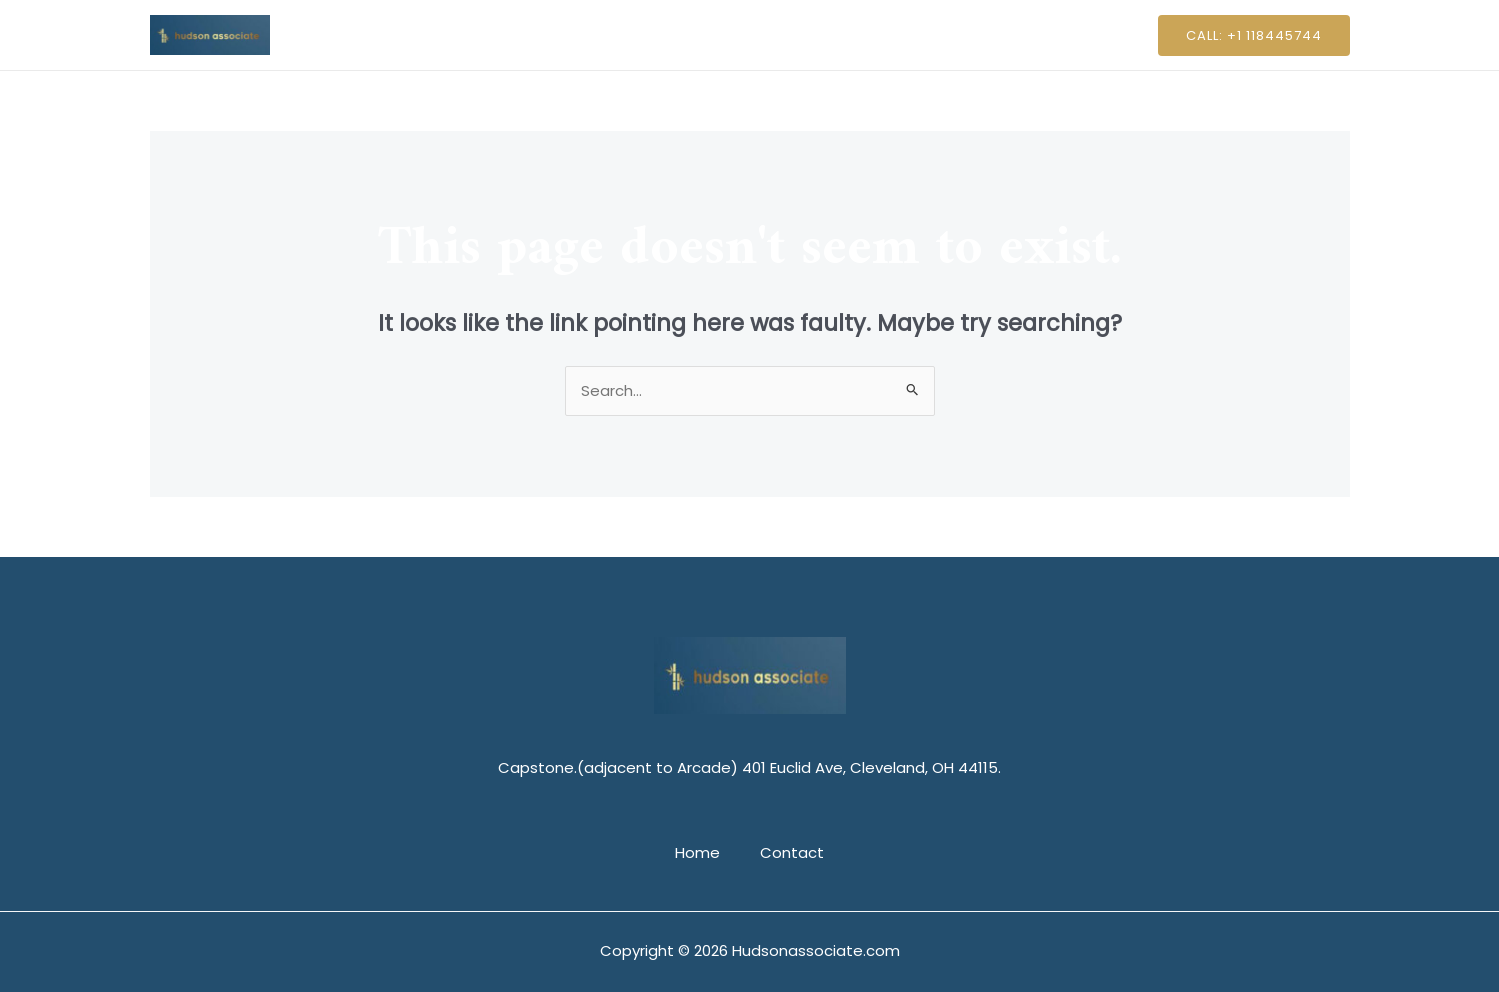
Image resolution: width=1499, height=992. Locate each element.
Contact (787, 34)
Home (702, 34)
